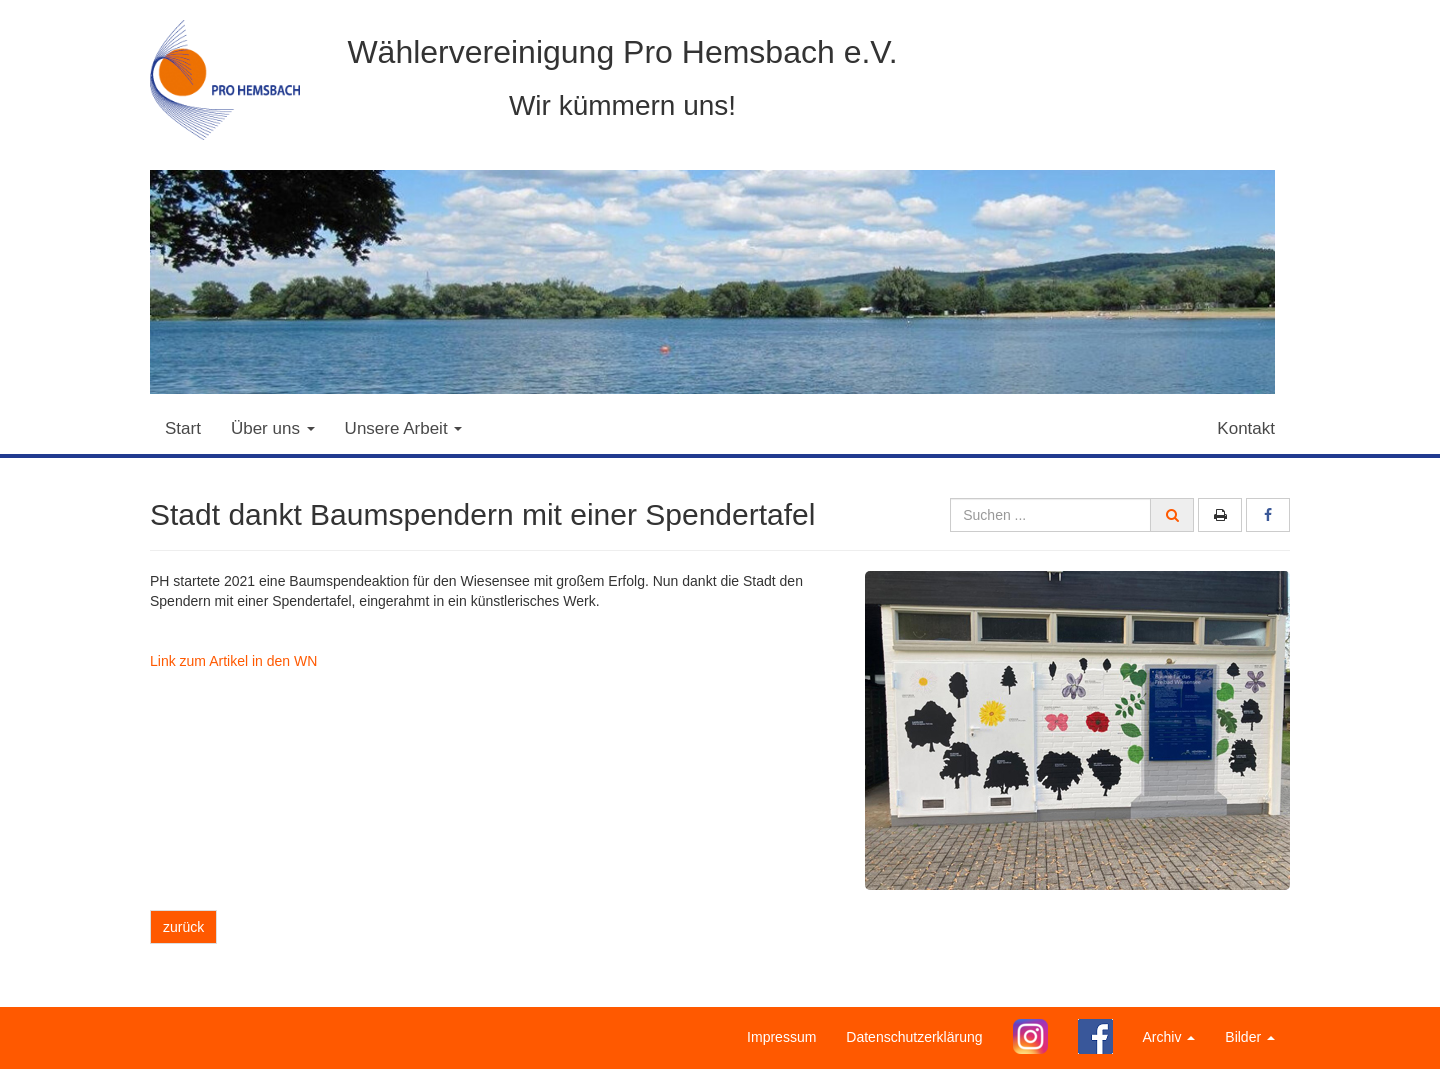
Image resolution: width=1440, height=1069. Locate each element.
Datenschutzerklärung (914, 1037)
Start (183, 428)
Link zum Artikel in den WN (233, 661)
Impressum (781, 1037)
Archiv (1169, 1037)
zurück (183, 927)
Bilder (1250, 1037)
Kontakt (1246, 428)
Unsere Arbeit (404, 428)
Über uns (273, 428)
